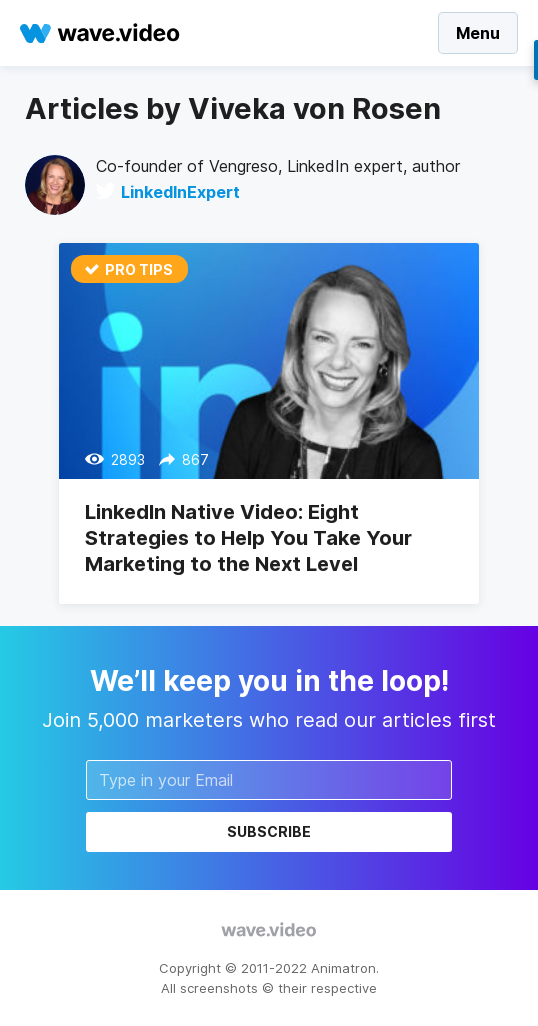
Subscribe (269, 831)
